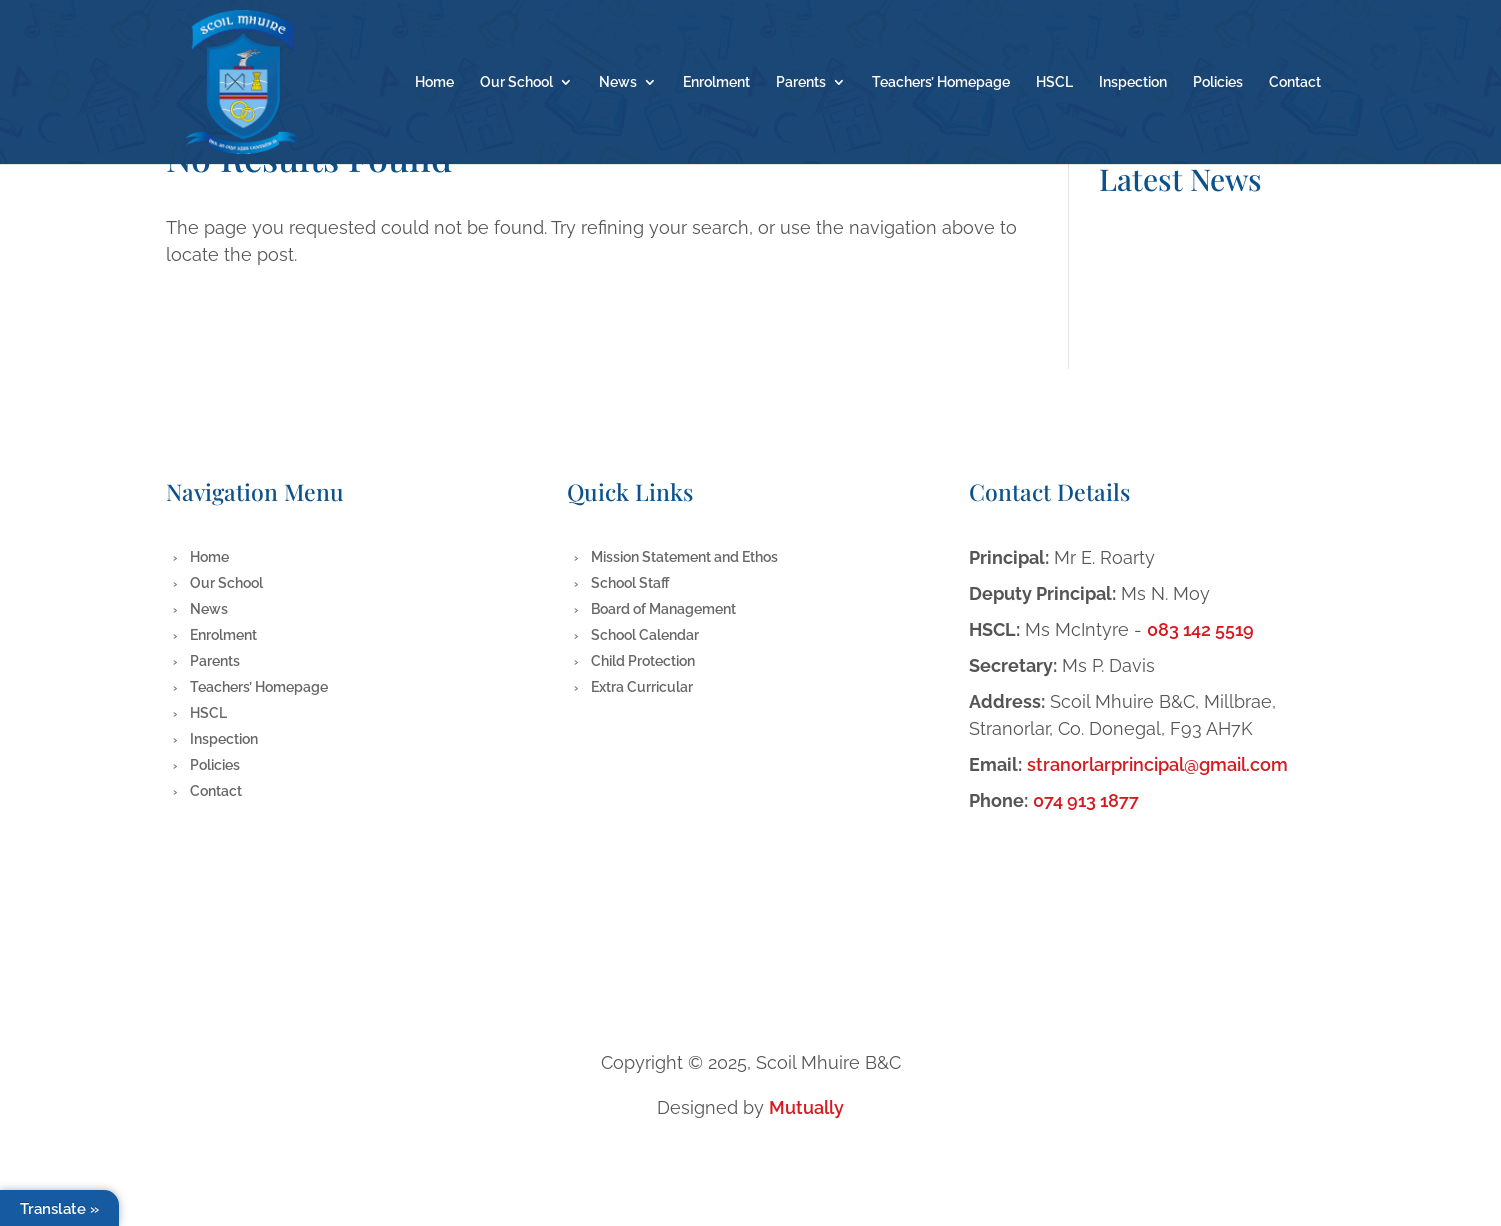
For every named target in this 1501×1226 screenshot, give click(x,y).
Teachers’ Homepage (941, 82)
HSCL (1054, 82)
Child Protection (643, 661)
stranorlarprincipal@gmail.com (1157, 764)
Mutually (806, 1107)
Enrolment (716, 82)
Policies (1218, 82)
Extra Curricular (642, 687)
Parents (801, 82)
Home (434, 82)
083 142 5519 (1200, 629)
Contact (1295, 82)
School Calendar (645, 635)
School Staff (630, 583)
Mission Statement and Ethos (684, 557)
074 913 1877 (1086, 800)
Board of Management (663, 609)
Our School (516, 82)
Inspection (1133, 82)
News (618, 82)
